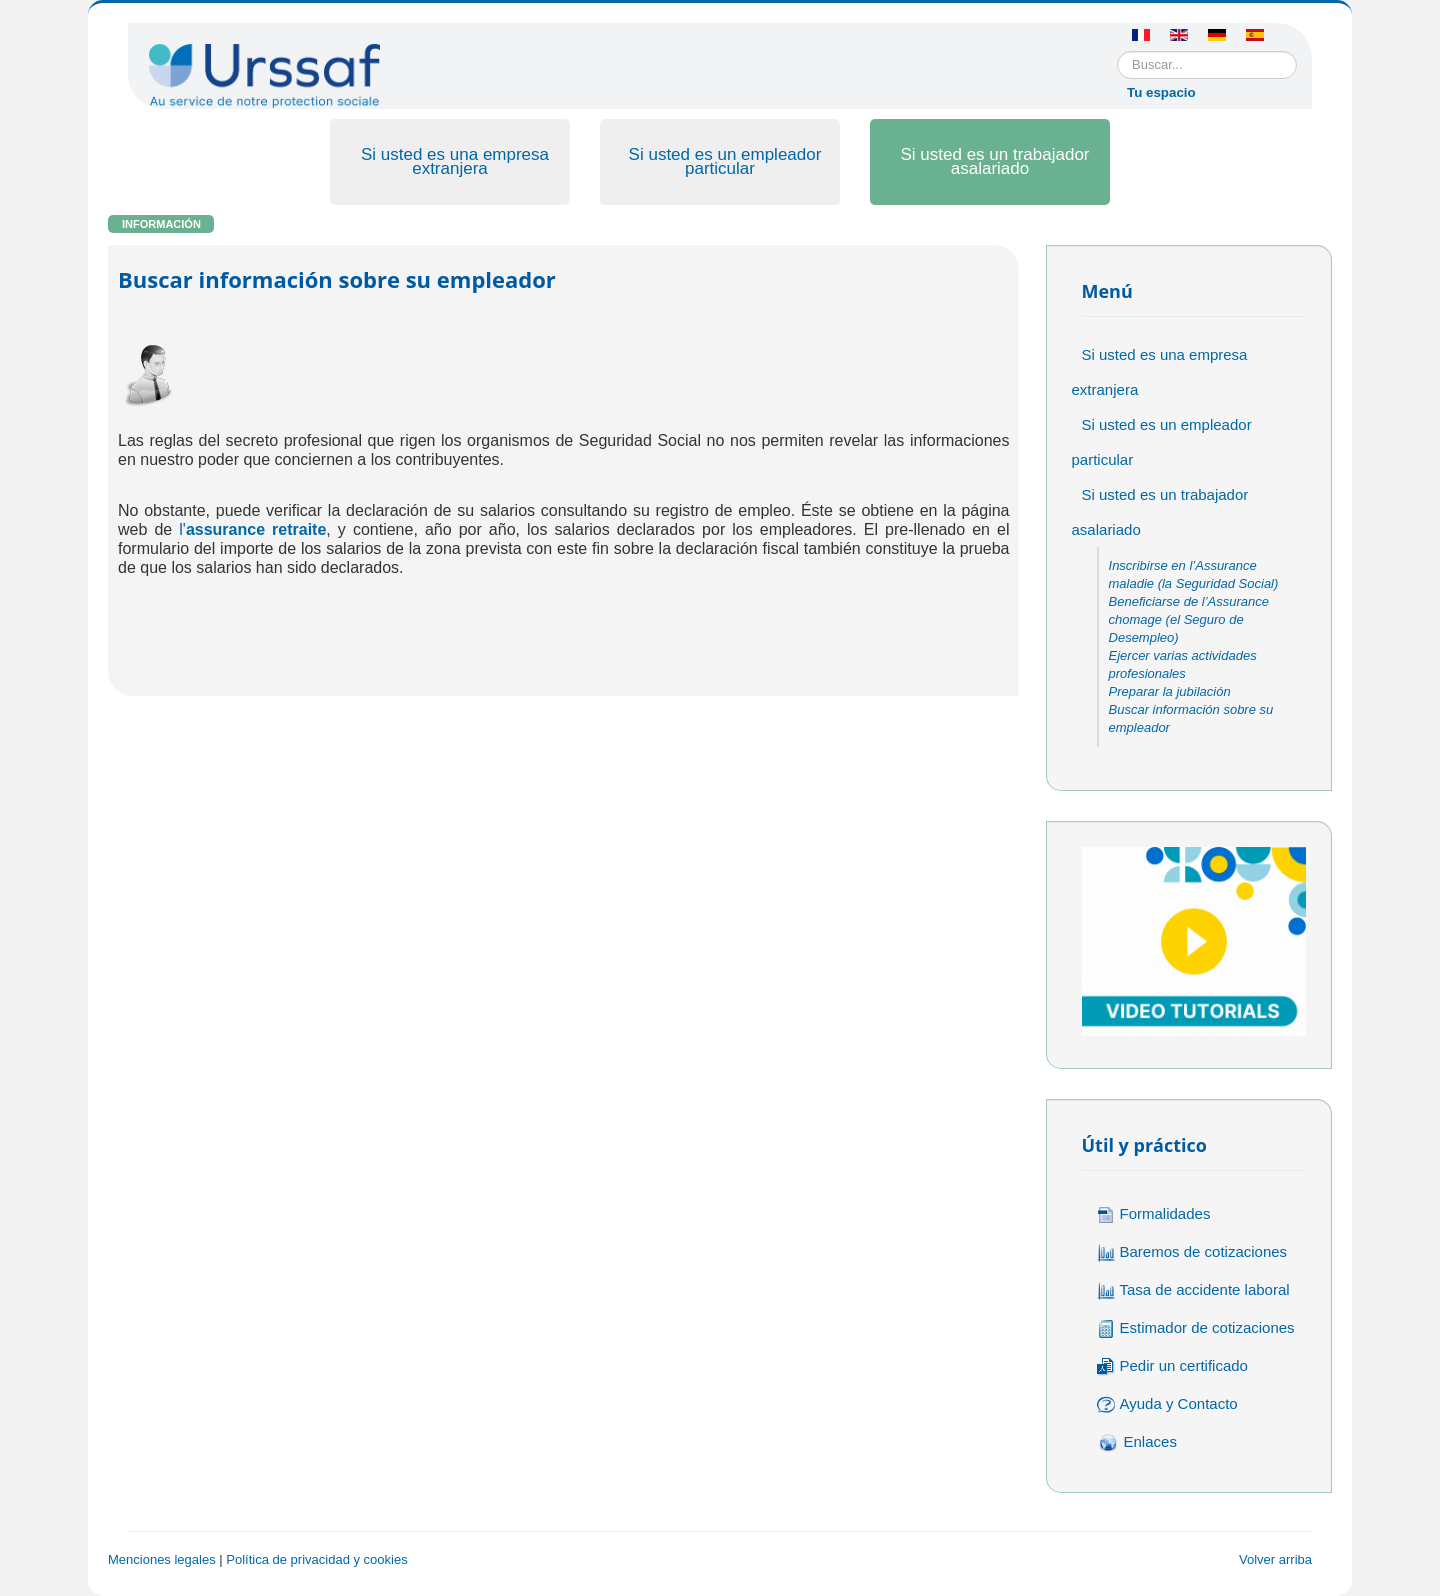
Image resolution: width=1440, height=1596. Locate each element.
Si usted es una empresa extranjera (455, 161)
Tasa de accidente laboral (1193, 1290)
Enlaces (1137, 1443)
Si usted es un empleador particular (725, 161)
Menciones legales (162, 1559)
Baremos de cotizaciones (1192, 1252)
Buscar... (1117, 51)
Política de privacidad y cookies (316, 1559)
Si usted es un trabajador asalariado (994, 161)
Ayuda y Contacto (1167, 1404)
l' (252, 529)
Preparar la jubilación (1170, 691)
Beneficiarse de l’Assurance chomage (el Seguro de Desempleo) (1189, 619)
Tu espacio (1161, 92)
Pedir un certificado (1172, 1366)
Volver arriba (1275, 1559)
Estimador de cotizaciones (1196, 1328)
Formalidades (1154, 1214)
